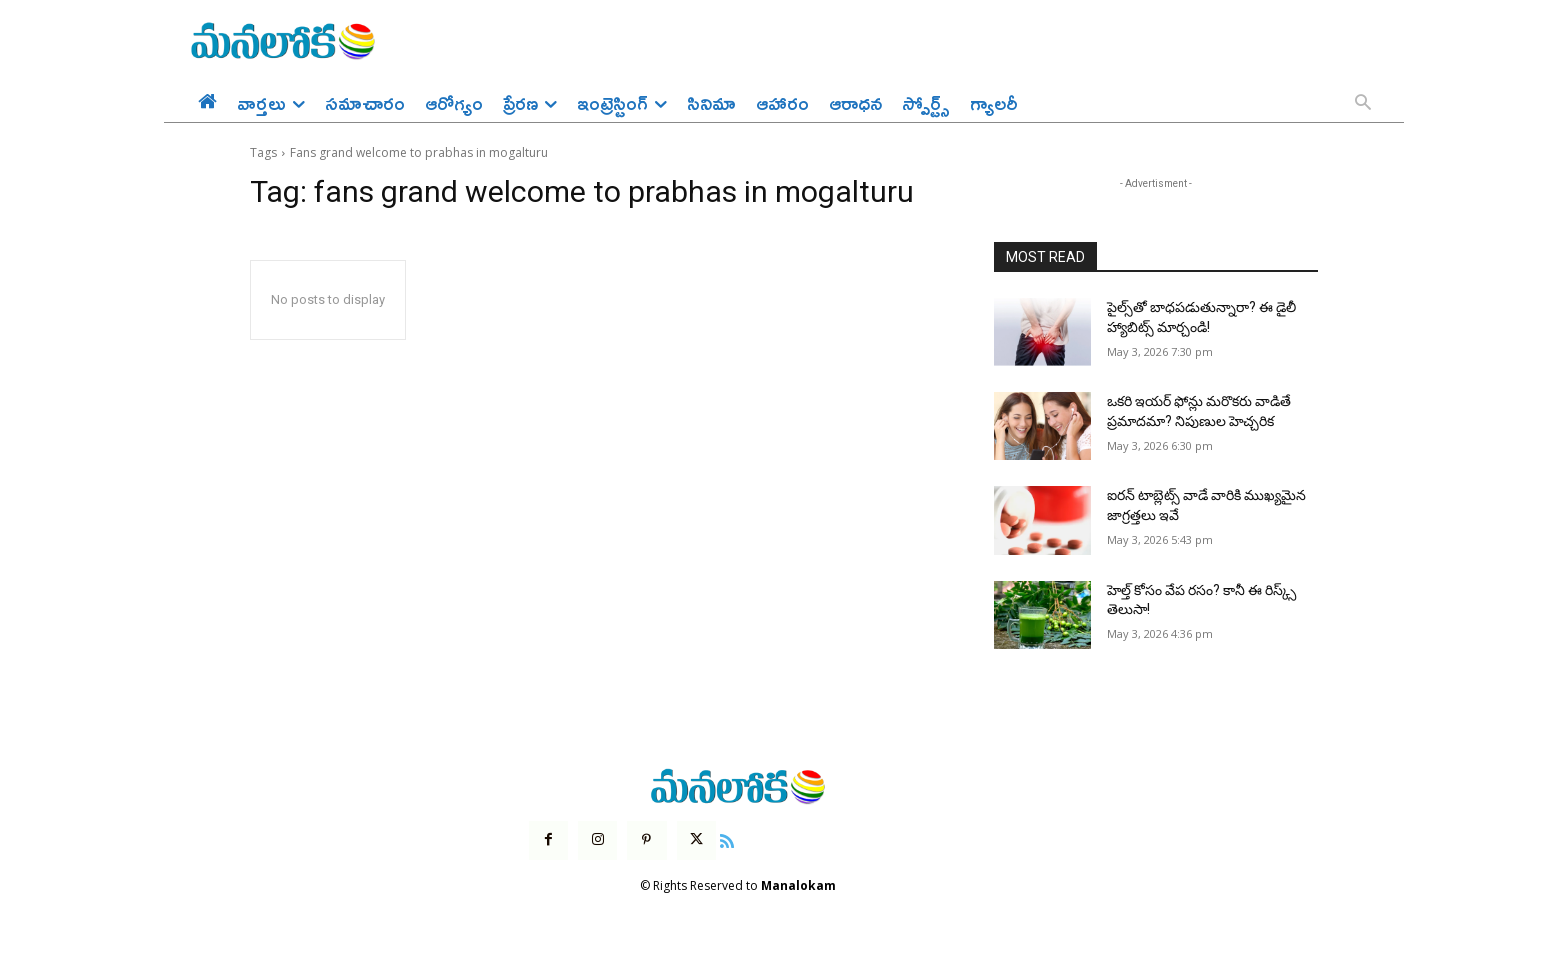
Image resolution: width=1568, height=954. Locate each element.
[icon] (727, 839)
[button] (1363, 104)
